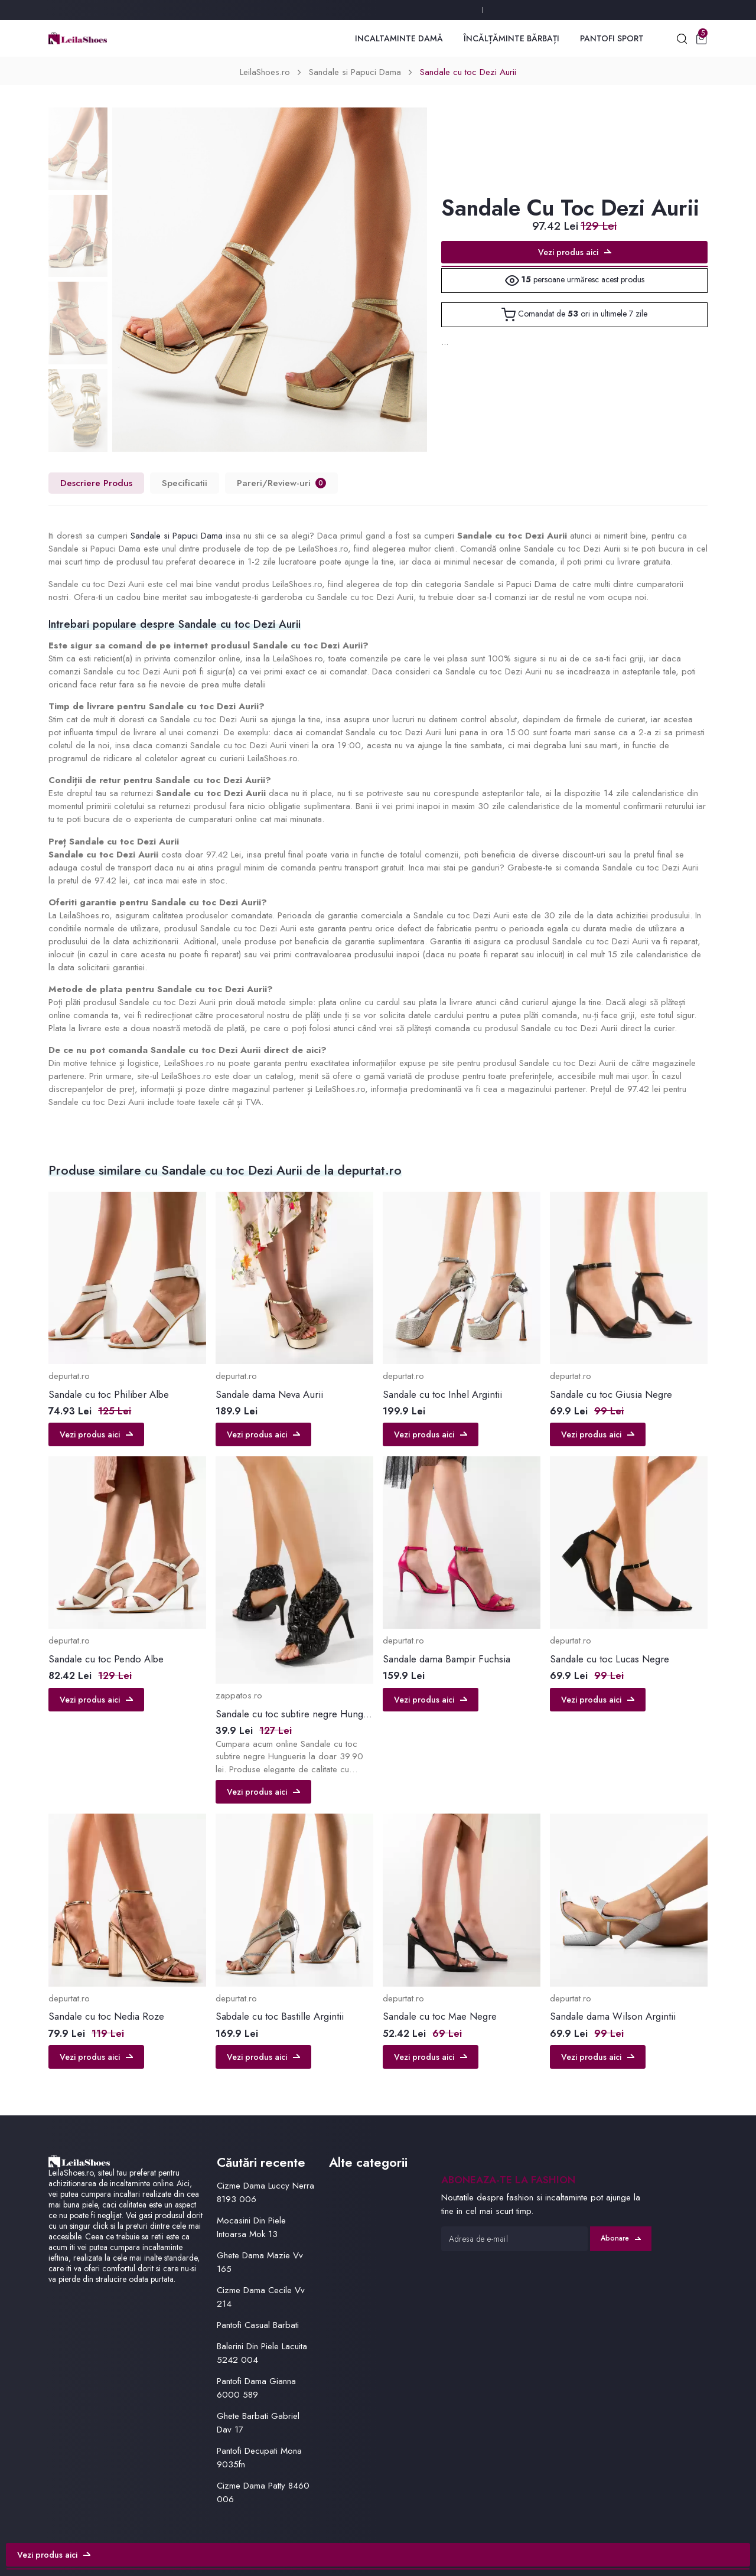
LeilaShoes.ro (265, 72)
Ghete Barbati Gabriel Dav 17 (258, 2422)
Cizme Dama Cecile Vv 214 (261, 2297)
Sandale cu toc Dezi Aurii (468, 72)
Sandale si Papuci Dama (355, 72)
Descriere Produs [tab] (96, 483)
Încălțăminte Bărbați (511, 38)
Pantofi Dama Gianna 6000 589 (256, 2388)
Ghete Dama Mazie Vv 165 (260, 2262)
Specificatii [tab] (184, 483)
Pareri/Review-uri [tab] (281, 483)
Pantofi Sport (612, 38)
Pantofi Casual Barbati (258, 2325)
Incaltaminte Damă (399, 38)
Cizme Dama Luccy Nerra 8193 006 (265, 2192)
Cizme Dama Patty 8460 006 (263, 2492)
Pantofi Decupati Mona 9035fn (259, 2457)
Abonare (621, 2238)
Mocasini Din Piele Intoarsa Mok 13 (251, 2227)
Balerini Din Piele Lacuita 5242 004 (262, 2353)
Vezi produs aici (574, 252)
